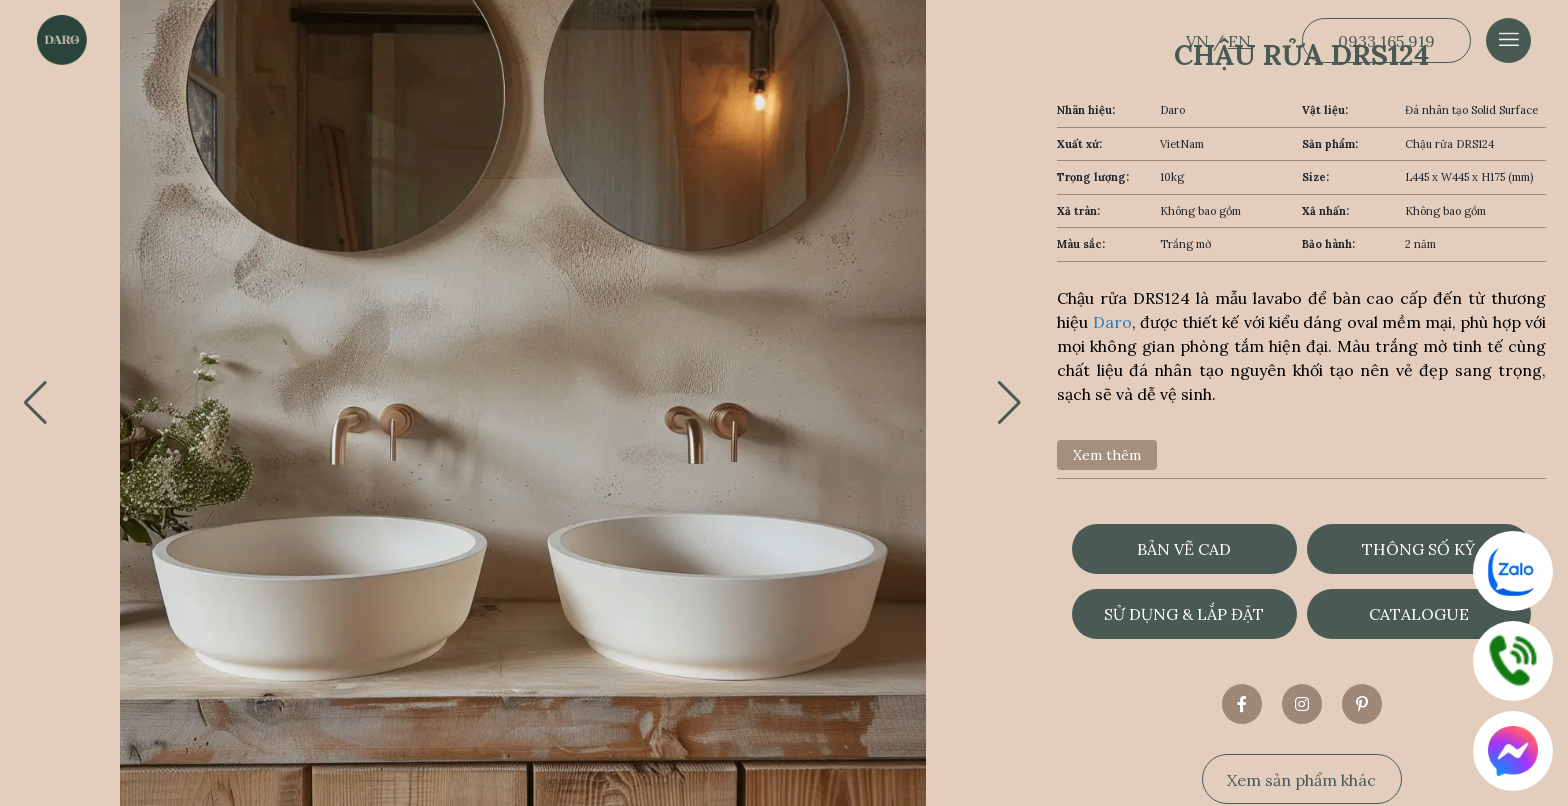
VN (1199, 41)
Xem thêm (1107, 455)
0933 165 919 (1386, 41)
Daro (1112, 322)
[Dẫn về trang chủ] (62, 40)
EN (1239, 41)
